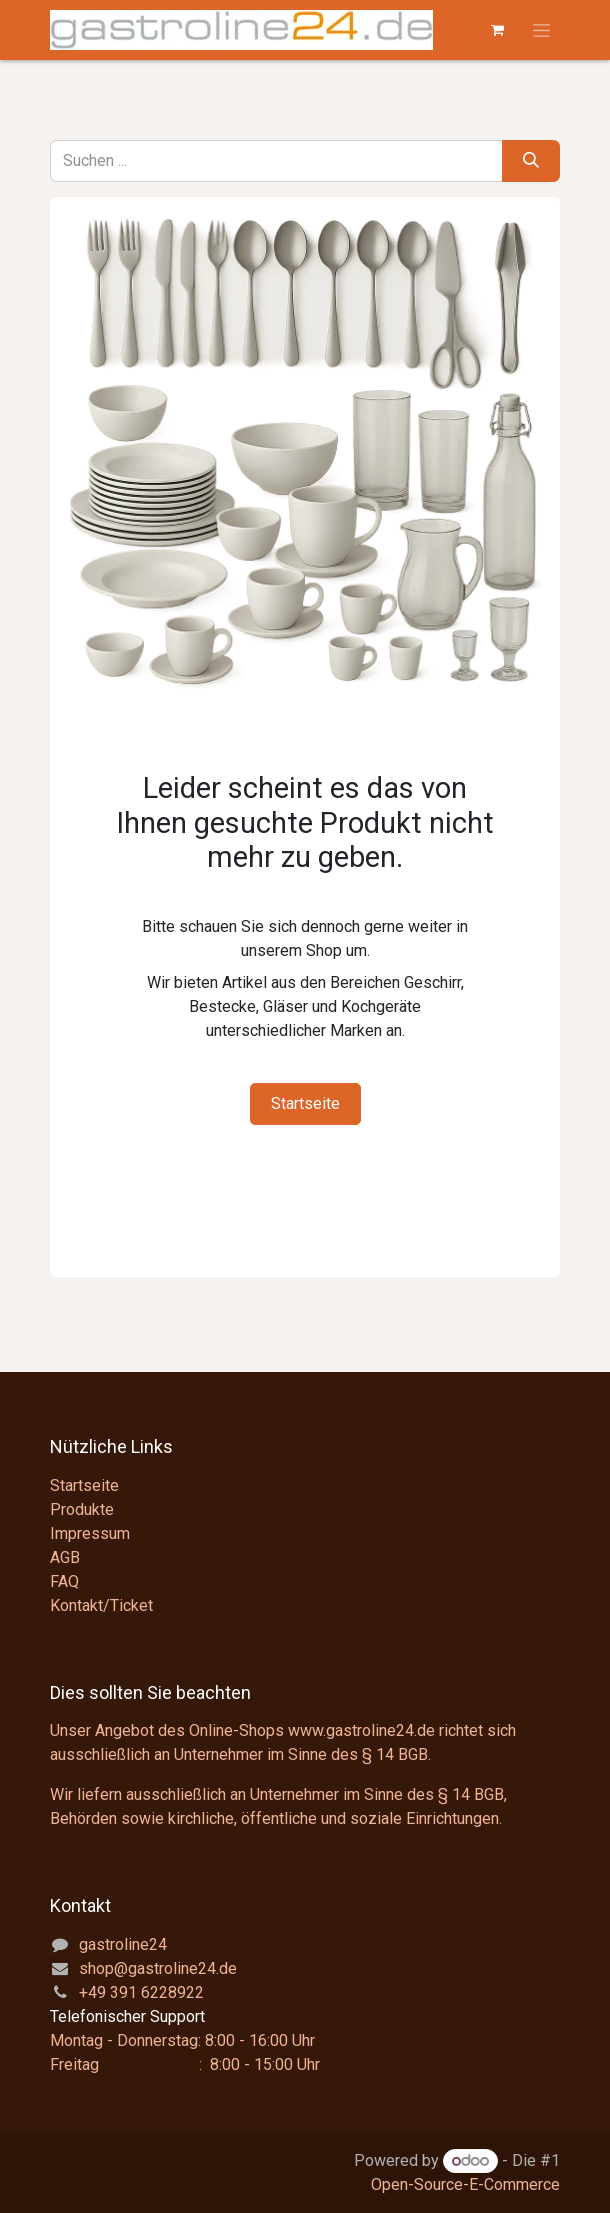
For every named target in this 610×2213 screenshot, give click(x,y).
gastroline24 (123, 1944)
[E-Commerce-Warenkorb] (497, 30)
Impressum (90, 1533)
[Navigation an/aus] (541, 30)
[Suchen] (531, 161)
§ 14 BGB (395, 1754)
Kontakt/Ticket (101, 1605)
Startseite (305, 1103)
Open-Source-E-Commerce (465, 2184)
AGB (65, 1557)
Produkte (82, 1509)
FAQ (64, 1581)
